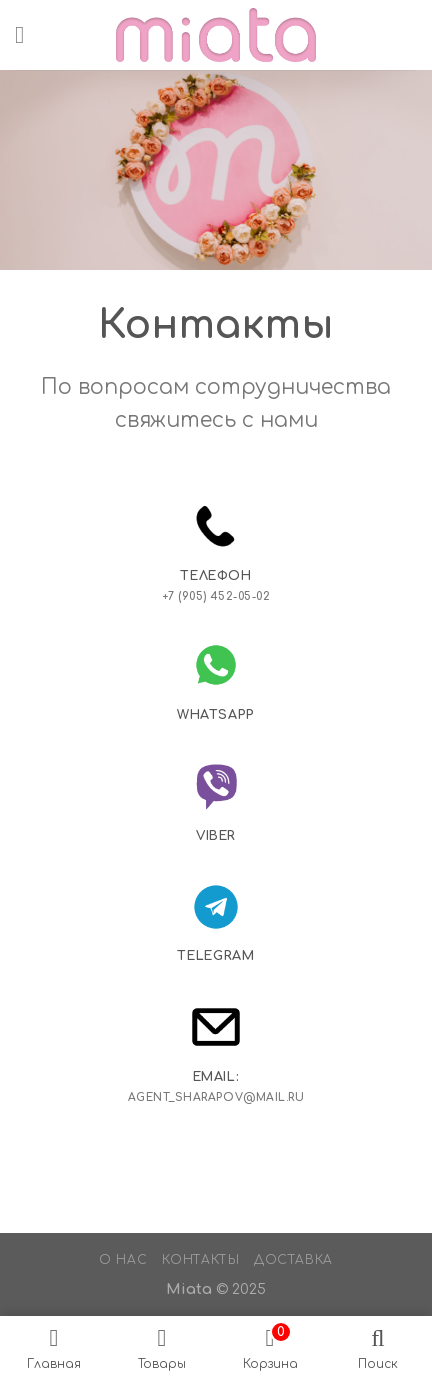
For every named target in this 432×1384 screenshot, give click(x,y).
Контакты (201, 1260)
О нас (123, 1260)
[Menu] (27, 34)
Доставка (293, 1260)
